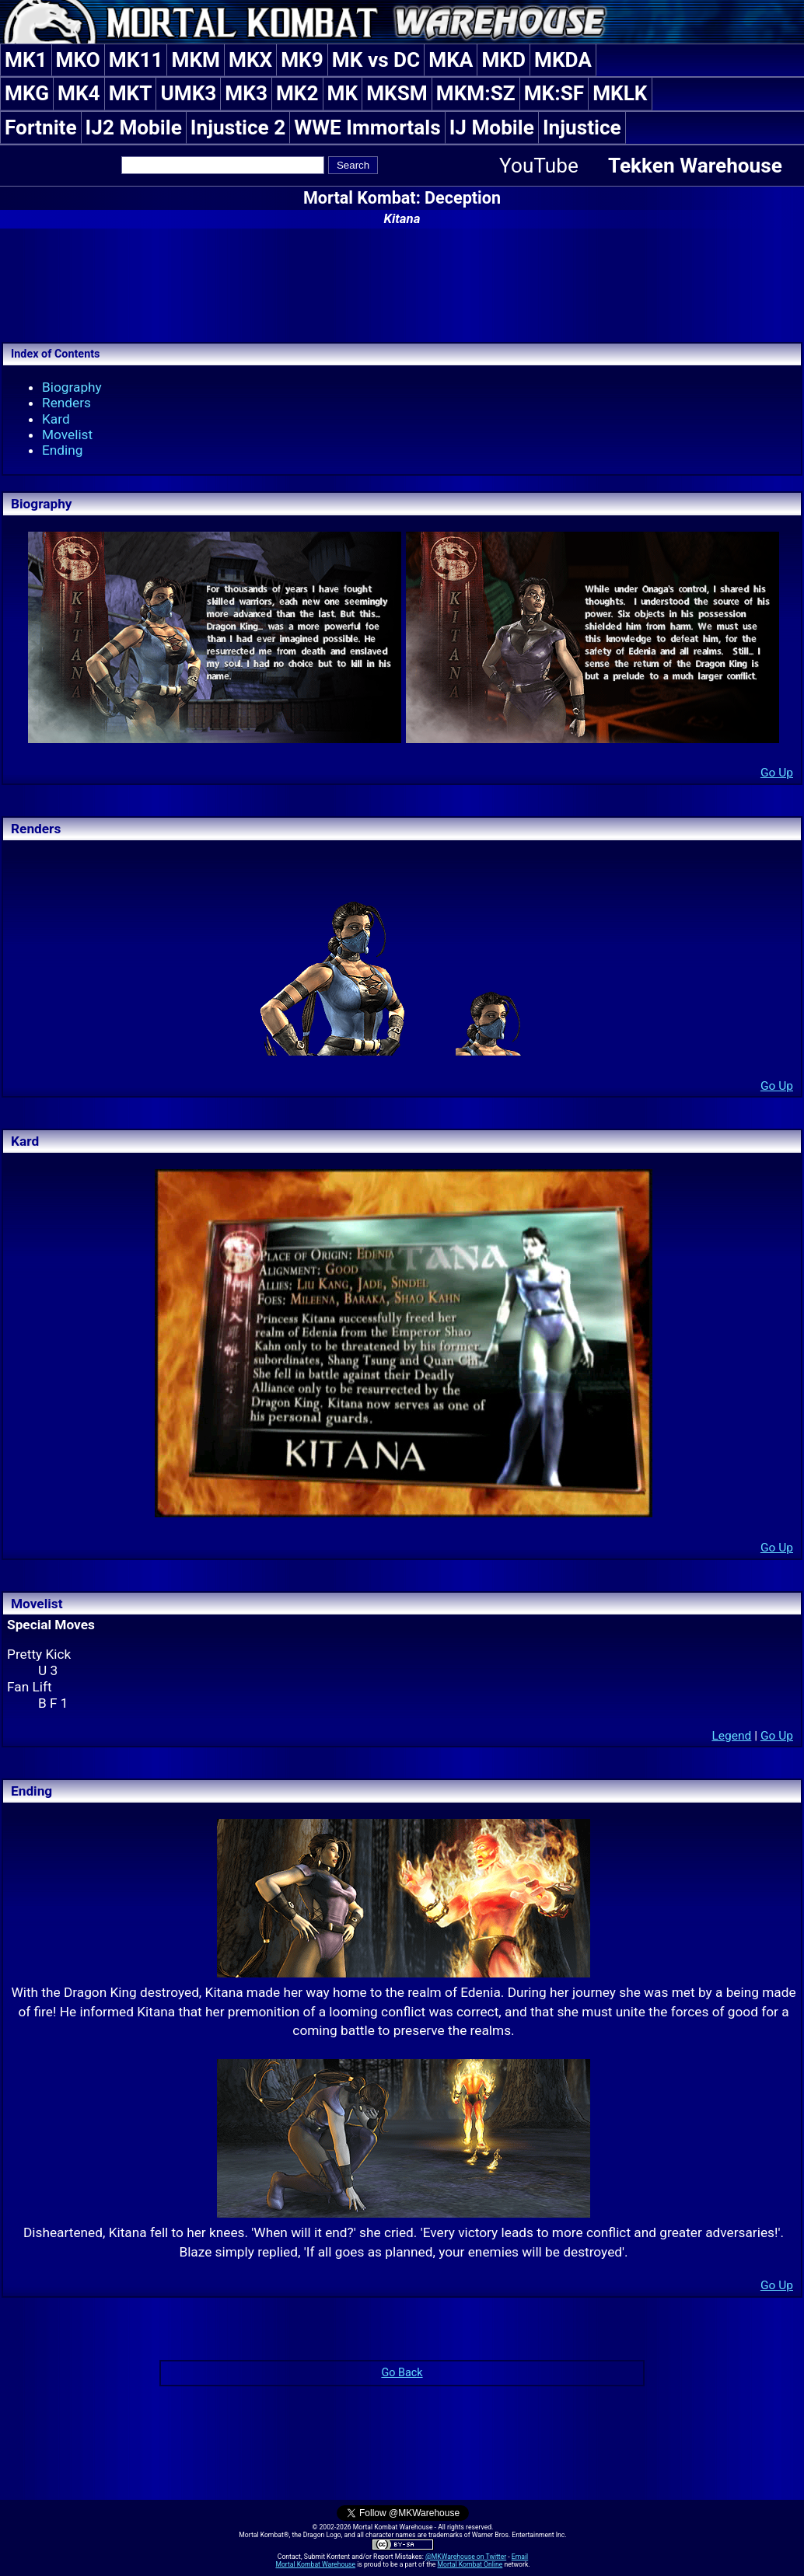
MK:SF (554, 93)
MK (342, 93)
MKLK (620, 93)
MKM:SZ (476, 93)
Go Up (776, 773)
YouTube (539, 165)
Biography (72, 387)
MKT (130, 93)
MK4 (79, 93)
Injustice (582, 127)
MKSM (397, 93)
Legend (731, 1736)
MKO (78, 60)
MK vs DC (376, 60)
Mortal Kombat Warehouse (315, 2564)
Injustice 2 (238, 127)
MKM (195, 60)
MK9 (302, 60)
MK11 (136, 60)
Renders (66, 402)
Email (520, 2556)
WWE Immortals (367, 127)
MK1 (26, 60)
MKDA (563, 60)
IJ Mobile (491, 127)
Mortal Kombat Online (469, 2564)
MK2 (297, 93)
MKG (27, 93)
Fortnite (41, 127)
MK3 (246, 93)
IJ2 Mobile (134, 127)
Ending (62, 450)
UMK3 (188, 93)
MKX (250, 60)
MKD (503, 60)
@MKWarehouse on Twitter (465, 2556)
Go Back (401, 2372)
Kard (56, 419)
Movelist (67, 434)
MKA (450, 60)
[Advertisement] (402, 283)
